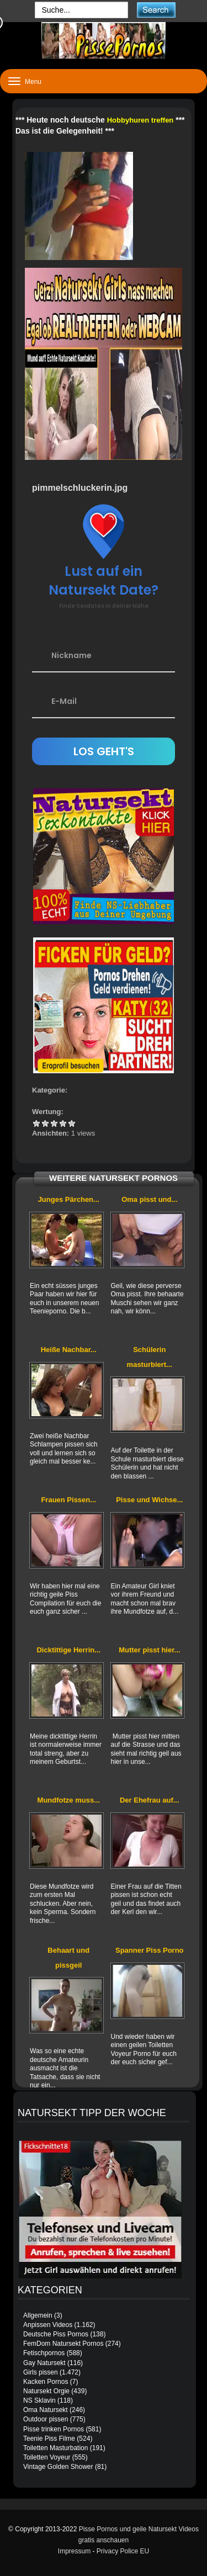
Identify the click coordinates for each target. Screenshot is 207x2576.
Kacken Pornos (45, 2382)
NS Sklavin (39, 2400)
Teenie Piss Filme (49, 2438)
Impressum (74, 2551)
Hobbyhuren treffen (140, 120)
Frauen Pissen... (68, 1500)
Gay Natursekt (44, 2363)
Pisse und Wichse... (149, 1500)
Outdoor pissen (45, 2419)
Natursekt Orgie (46, 2391)
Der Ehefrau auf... (149, 1800)
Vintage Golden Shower (58, 2467)
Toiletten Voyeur (46, 2457)
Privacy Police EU (123, 2551)
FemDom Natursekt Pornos (63, 2343)
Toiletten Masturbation (55, 2448)
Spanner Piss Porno (149, 1950)
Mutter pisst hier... (149, 1650)
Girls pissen (40, 2372)
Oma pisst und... (149, 1199)
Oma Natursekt (45, 2410)
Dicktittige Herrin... (68, 1650)
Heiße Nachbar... (69, 1349)
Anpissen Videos (47, 2325)
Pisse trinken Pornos (53, 2429)
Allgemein (37, 2315)
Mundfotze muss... (69, 1800)
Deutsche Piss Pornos (55, 2334)
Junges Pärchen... (68, 1199)
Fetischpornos (44, 2353)
